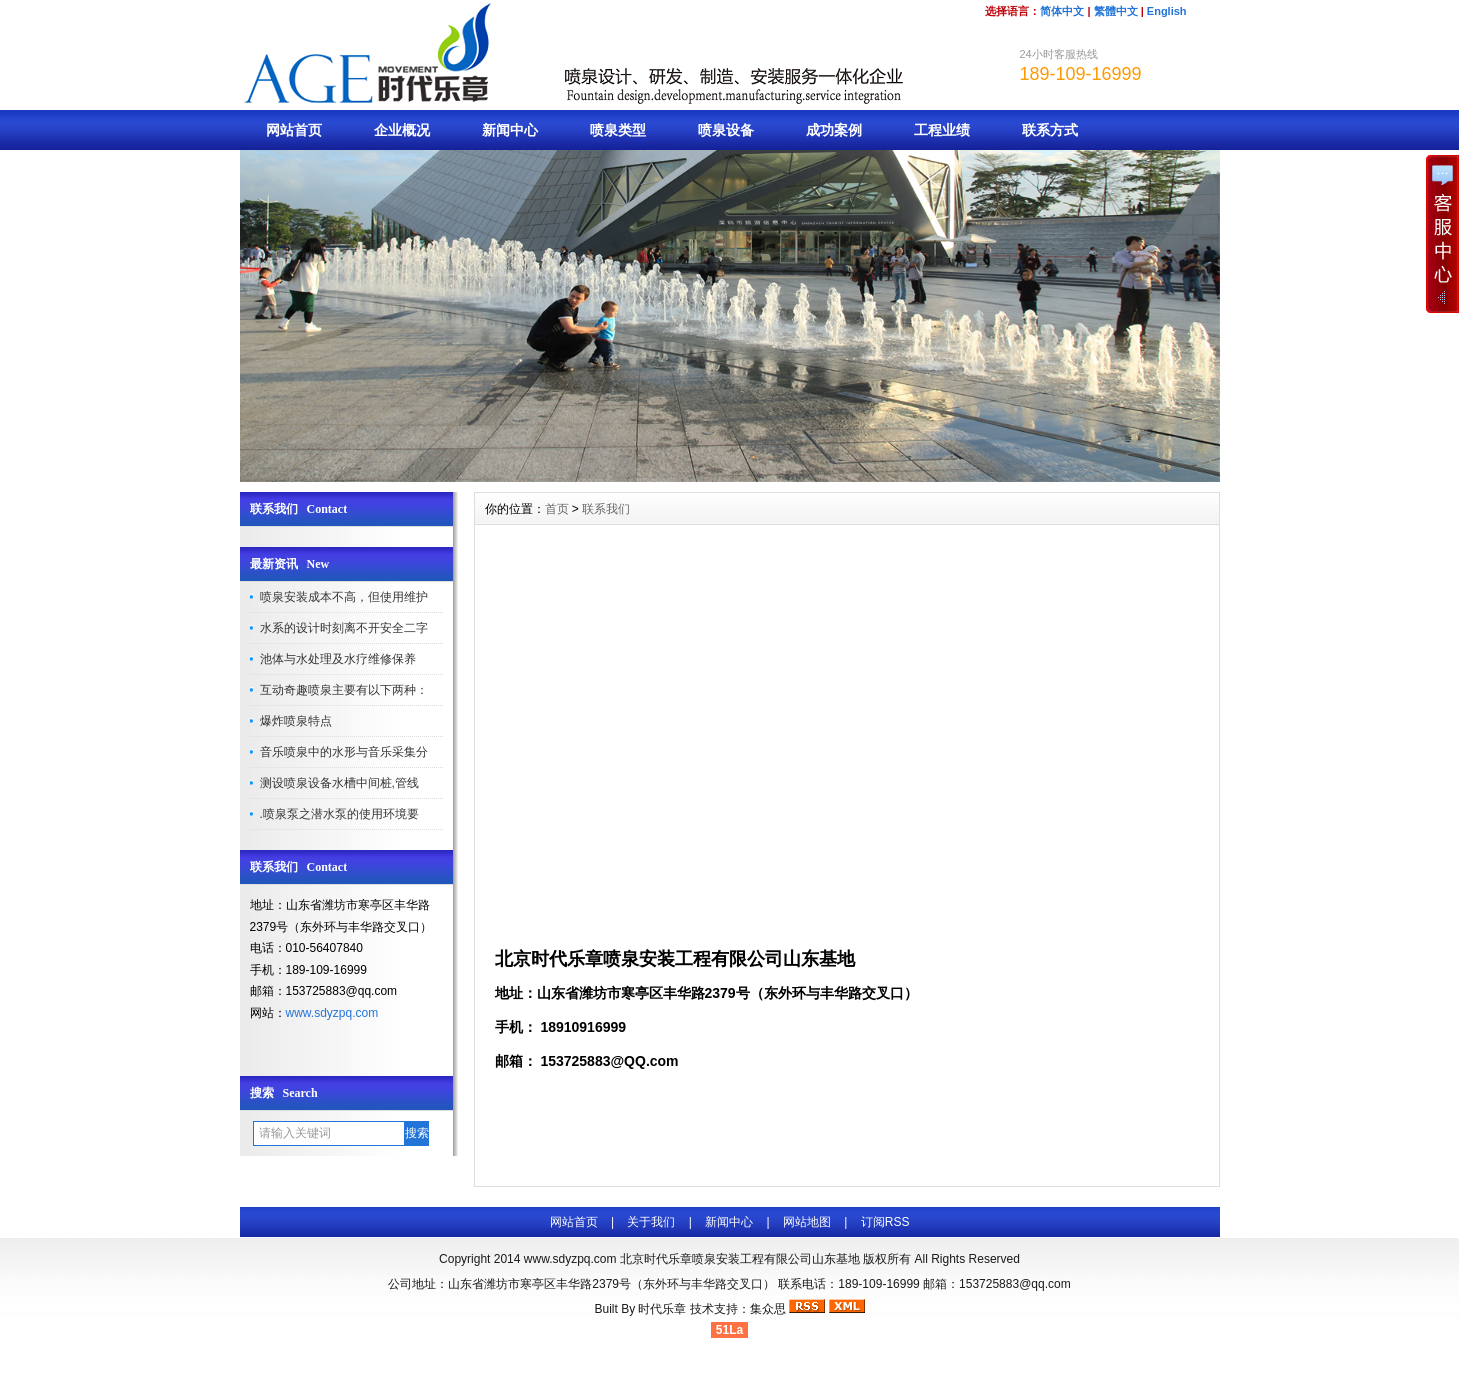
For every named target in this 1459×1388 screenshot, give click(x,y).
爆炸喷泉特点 (296, 721)
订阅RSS (885, 1222)
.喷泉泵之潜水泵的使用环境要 (339, 814)
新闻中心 (510, 130)
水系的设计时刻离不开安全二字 (344, 628)
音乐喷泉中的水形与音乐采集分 (344, 752)
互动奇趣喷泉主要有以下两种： (344, 690)
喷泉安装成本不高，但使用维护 (344, 597)
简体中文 (1062, 11)
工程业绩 (942, 130)
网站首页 (294, 130)
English (1167, 11)
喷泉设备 (726, 130)
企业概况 (402, 130)
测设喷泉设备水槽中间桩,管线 (339, 783)
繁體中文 (1116, 11)
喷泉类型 (618, 130)
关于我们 (651, 1222)
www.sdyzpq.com (332, 1013)
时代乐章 (662, 1309)
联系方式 (1050, 130)
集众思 (768, 1309)
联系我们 (606, 509)
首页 (557, 509)
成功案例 (834, 130)
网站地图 (807, 1222)
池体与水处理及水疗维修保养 (338, 659)
